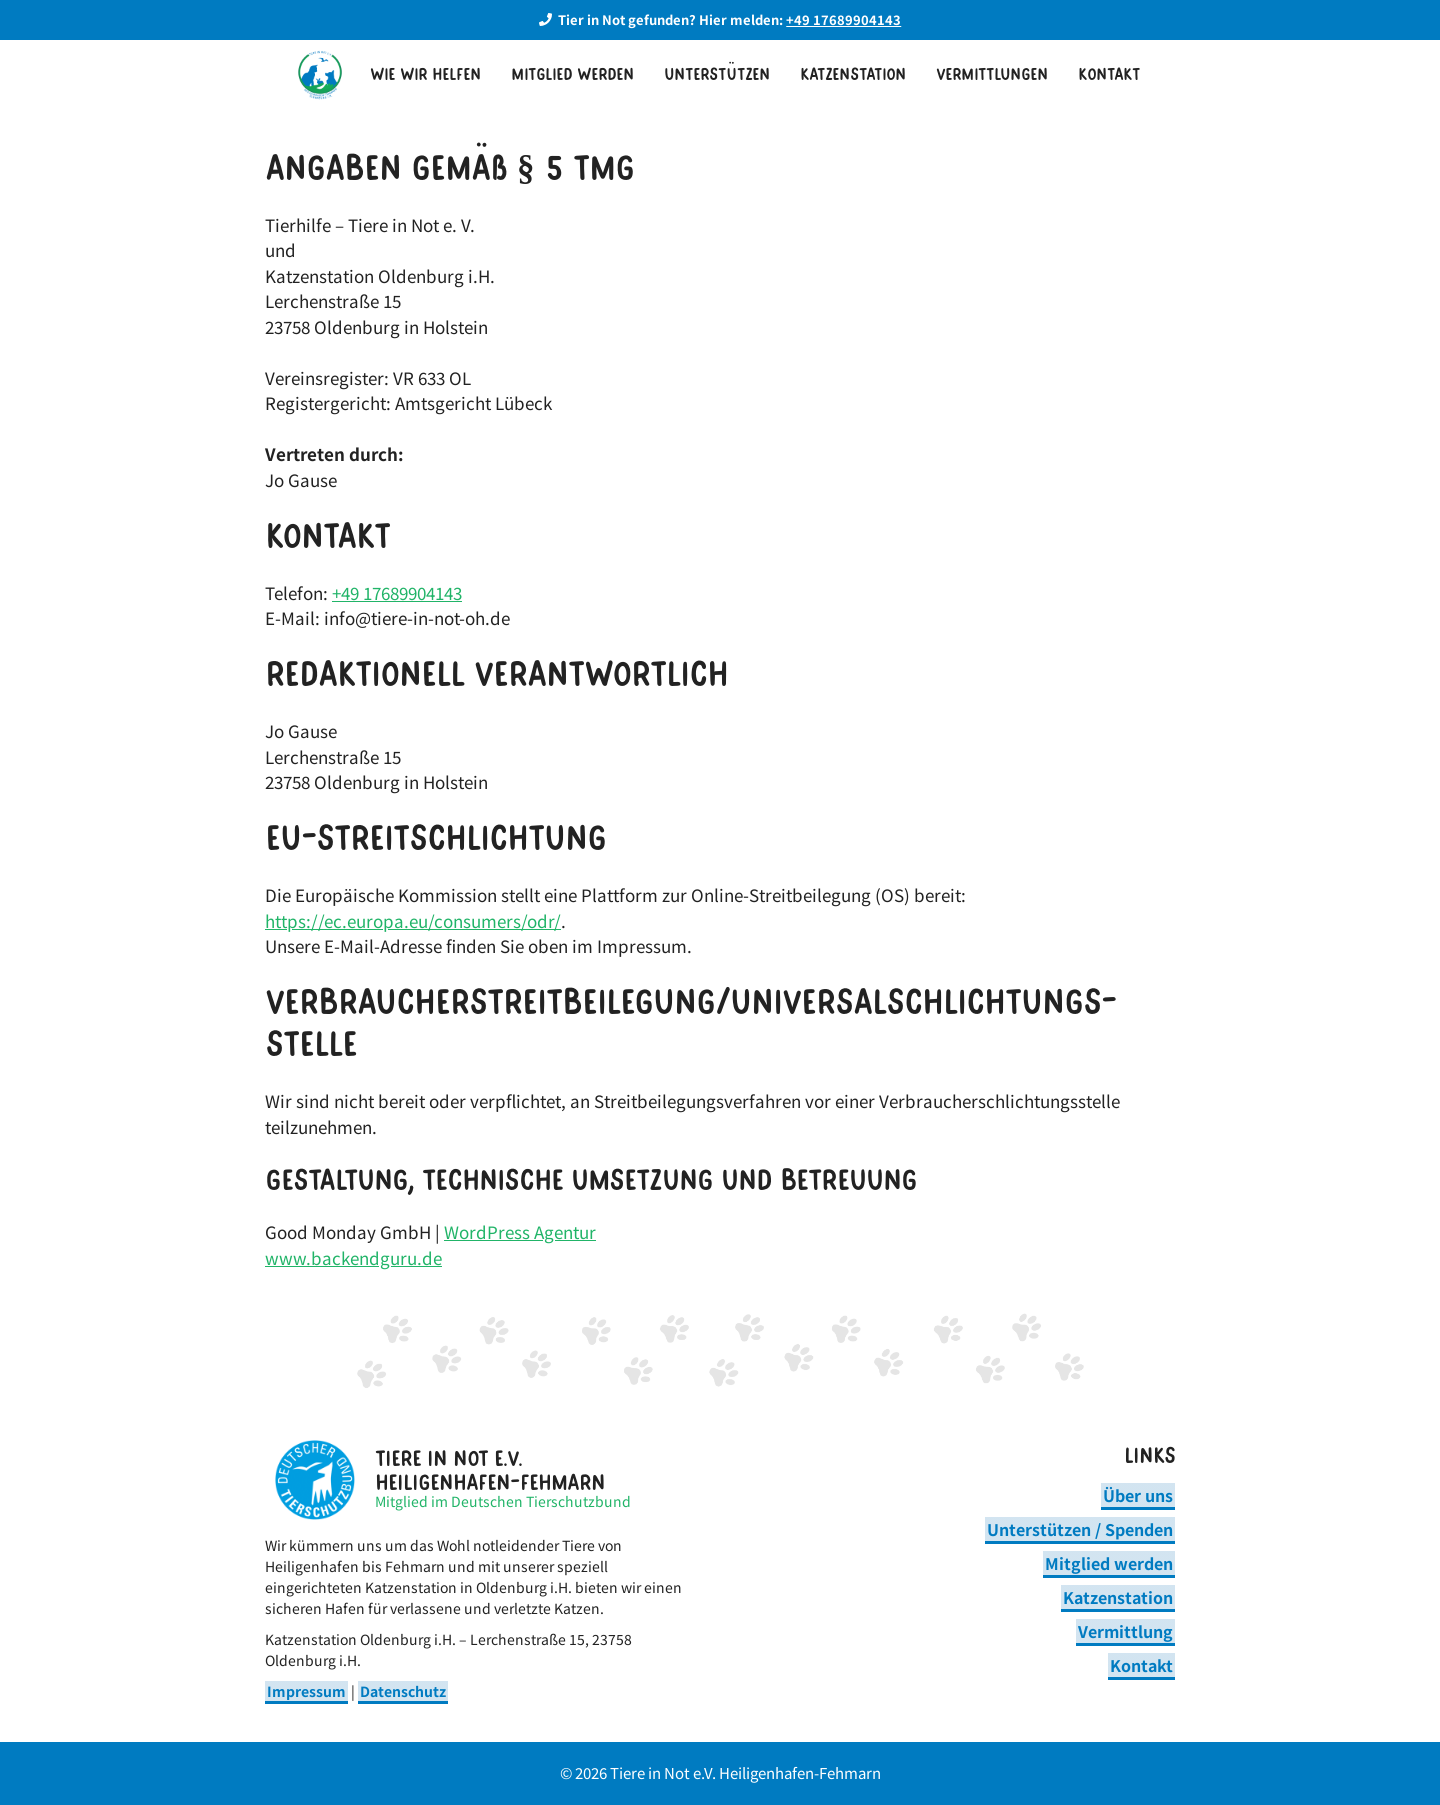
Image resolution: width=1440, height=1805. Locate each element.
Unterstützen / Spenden (1080, 1529)
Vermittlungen (992, 75)
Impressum (306, 1691)
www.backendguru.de (353, 1257)
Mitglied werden (572, 75)
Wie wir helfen (425, 75)
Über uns (1138, 1495)
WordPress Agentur (520, 1231)
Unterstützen (717, 75)
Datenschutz (403, 1691)
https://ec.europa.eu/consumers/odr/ (413, 920)
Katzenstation (853, 75)
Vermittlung (1125, 1631)
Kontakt (1109, 75)
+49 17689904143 (397, 592)
